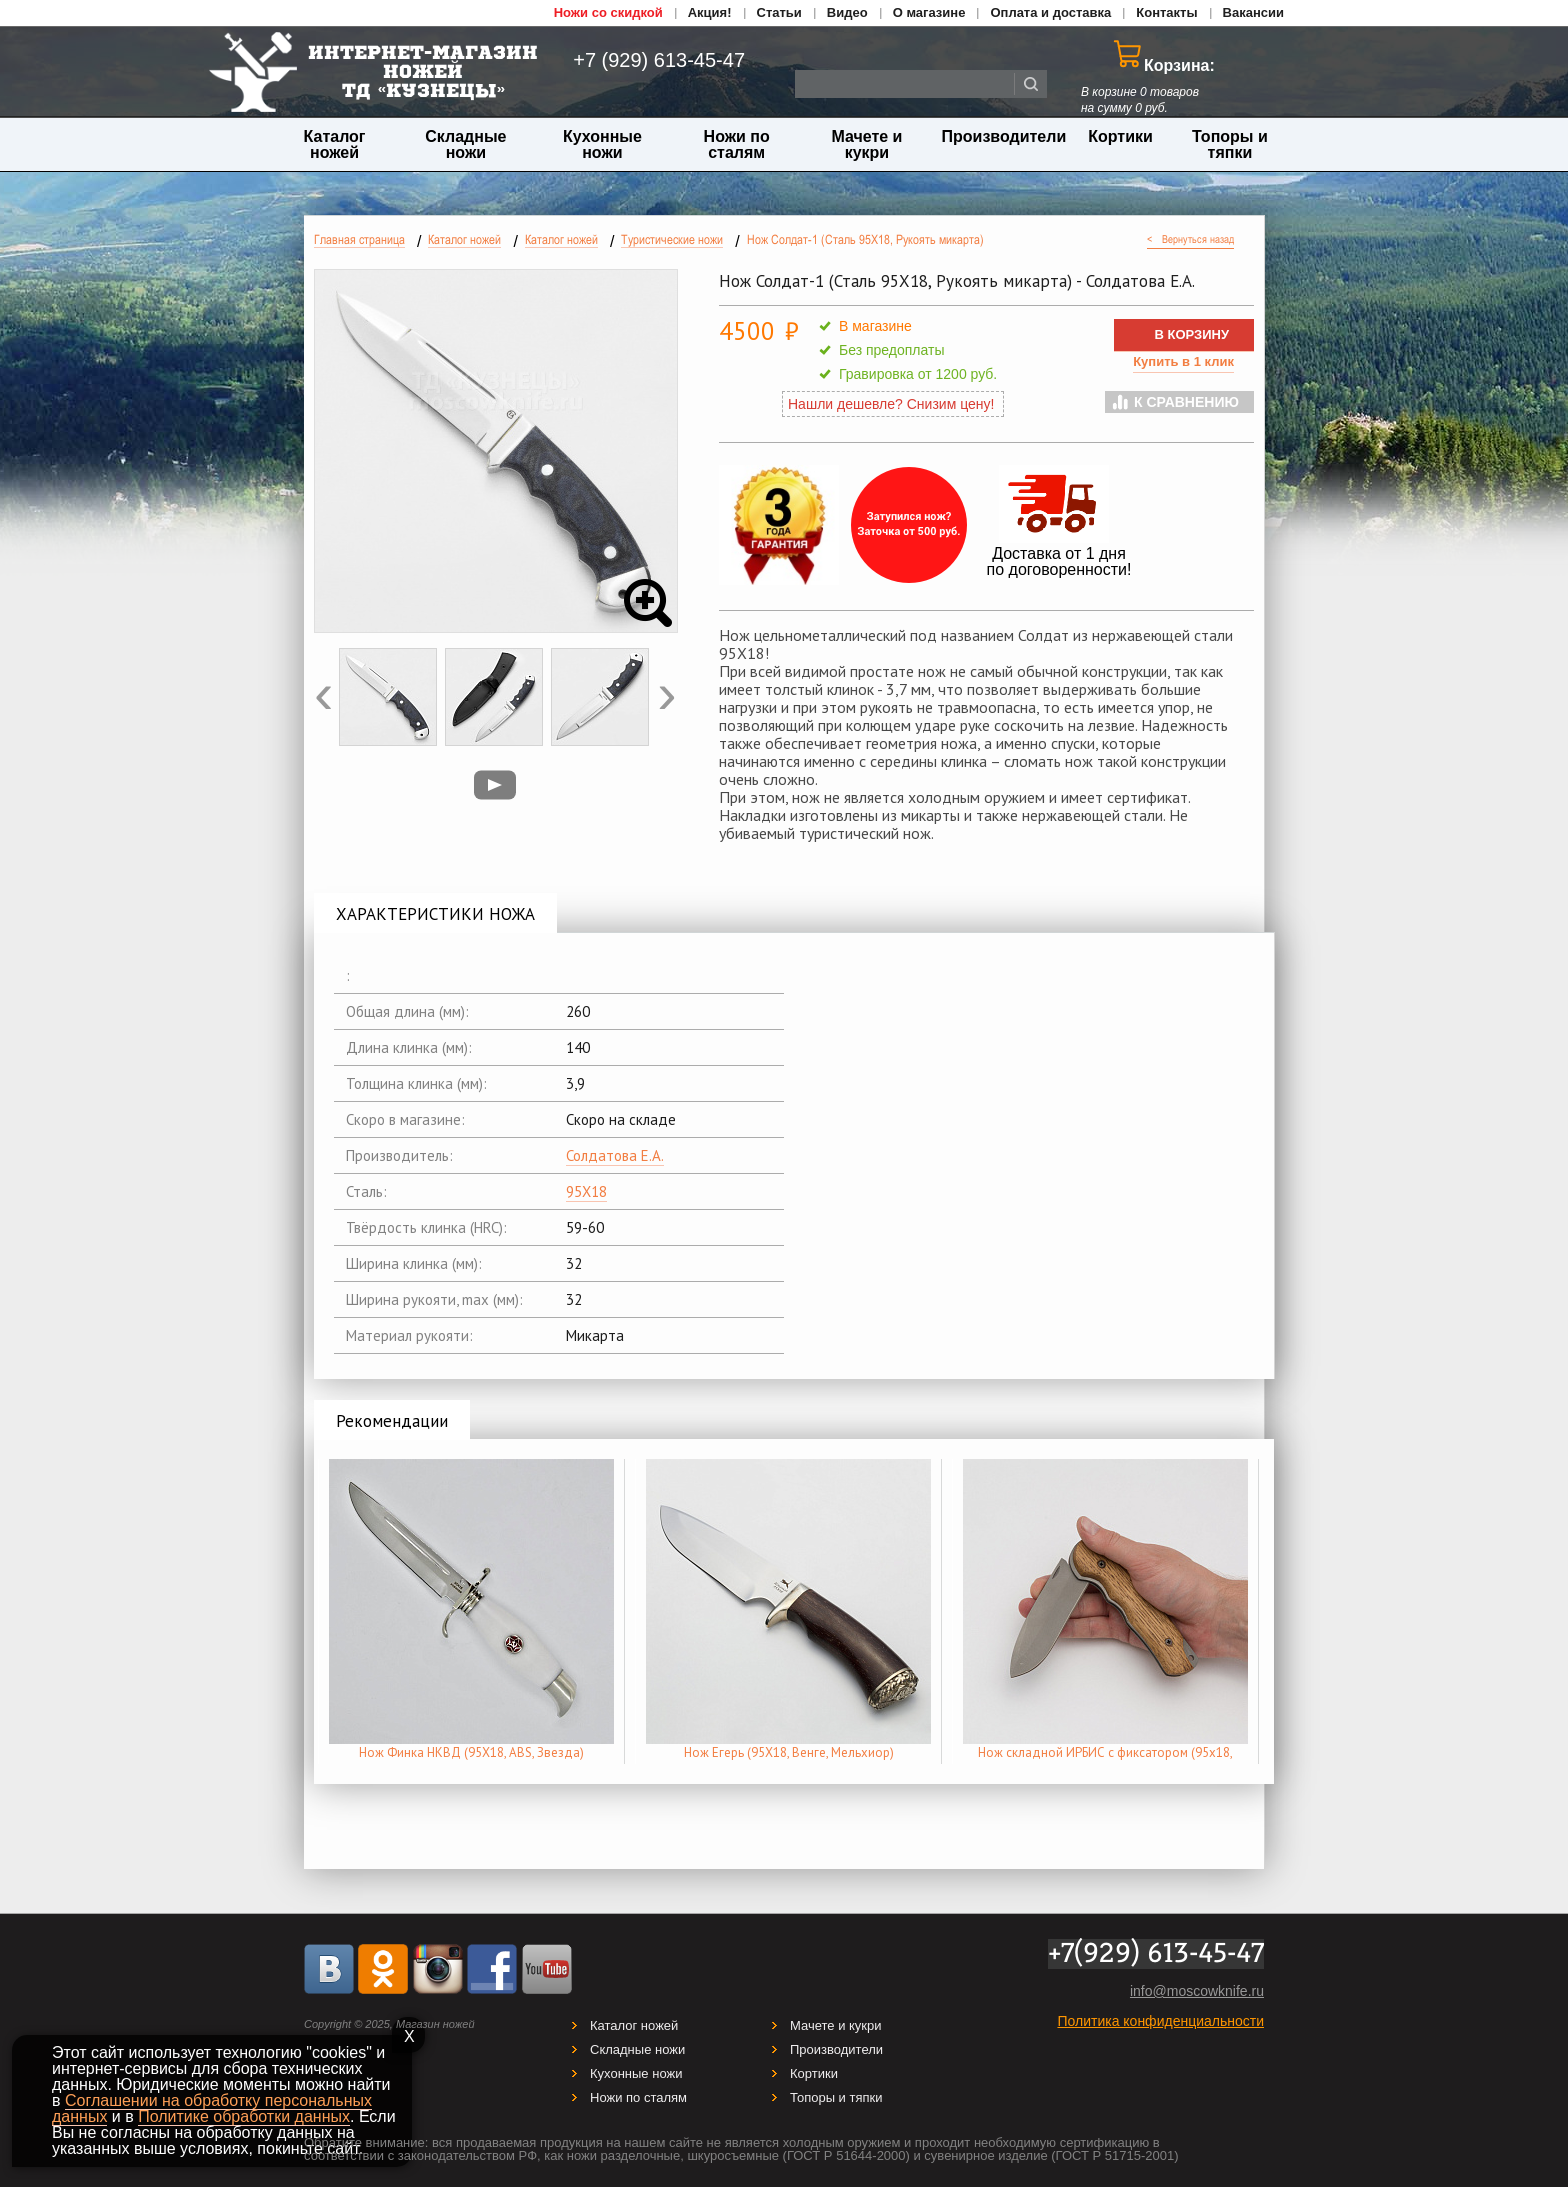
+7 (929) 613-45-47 (648, 60)
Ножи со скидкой (608, 12)
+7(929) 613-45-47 (1156, 1954)
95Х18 (586, 1191)
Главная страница (359, 239)
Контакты (1166, 12)
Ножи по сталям (737, 144)
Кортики (1120, 136)
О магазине (929, 12)
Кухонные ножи (602, 144)
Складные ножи (465, 144)
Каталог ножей (335, 144)
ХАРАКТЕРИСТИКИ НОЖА (435, 914)
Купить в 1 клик (1183, 361)
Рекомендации (392, 1421)
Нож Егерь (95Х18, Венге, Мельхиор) (789, 1752)
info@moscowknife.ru (1197, 1991)
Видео (847, 12)
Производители (1004, 136)
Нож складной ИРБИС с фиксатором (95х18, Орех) (1105, 1761)
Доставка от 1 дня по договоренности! (1059, 561)
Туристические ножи (672, 239)
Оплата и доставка (1050, 12)
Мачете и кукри (866, 144)
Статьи (779, 12)
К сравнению (1186, 402)
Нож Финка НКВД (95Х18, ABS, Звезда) (471, 1752)
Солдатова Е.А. (615, 1155)
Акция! (710, 12)
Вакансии (1253, 12)
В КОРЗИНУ (1191, 334)
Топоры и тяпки (1230, 144)
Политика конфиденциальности (1160, 2021)
